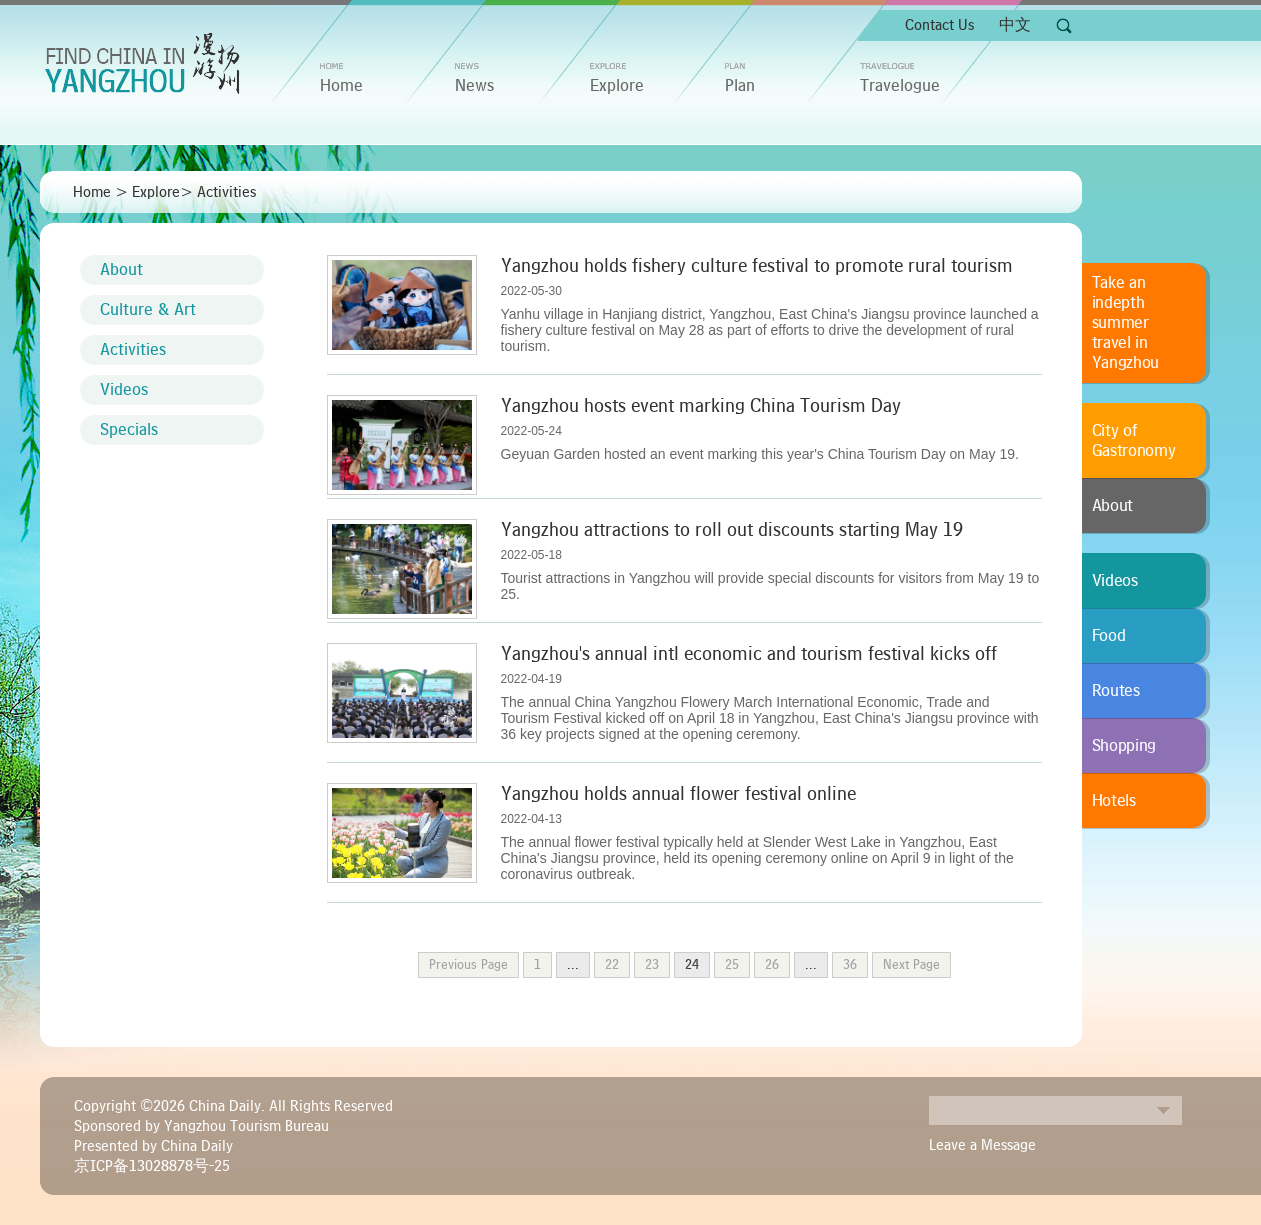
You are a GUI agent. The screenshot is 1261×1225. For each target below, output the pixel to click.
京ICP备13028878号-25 (152, 1166)
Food (1109, 636)
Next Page (911, 965)
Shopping (1124, 746)
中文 (1015, 25)
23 (652, 965)
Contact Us (939, 25)
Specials (129, 430)
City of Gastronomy (1134, 441)
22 (612, 965)
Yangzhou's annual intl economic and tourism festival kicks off (749, 654)
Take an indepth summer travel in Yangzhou (1126, 323)
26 (772, 965)
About (121, 270)
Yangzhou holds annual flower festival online (678, 794)
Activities (226, 192)
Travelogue (900, 86)
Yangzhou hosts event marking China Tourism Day (701, 406)
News (474, 86)
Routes (1116, 691)
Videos (124, 390)
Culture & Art (148, 310)
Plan (740, 86)
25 (732, 965)
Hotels (1114, 801)
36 (850, 965)
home (341, 86)
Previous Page (468, 965)
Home (92, 192)
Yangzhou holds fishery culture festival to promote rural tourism (757, 266)
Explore (617, 86)
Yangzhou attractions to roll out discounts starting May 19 (732, 530)
